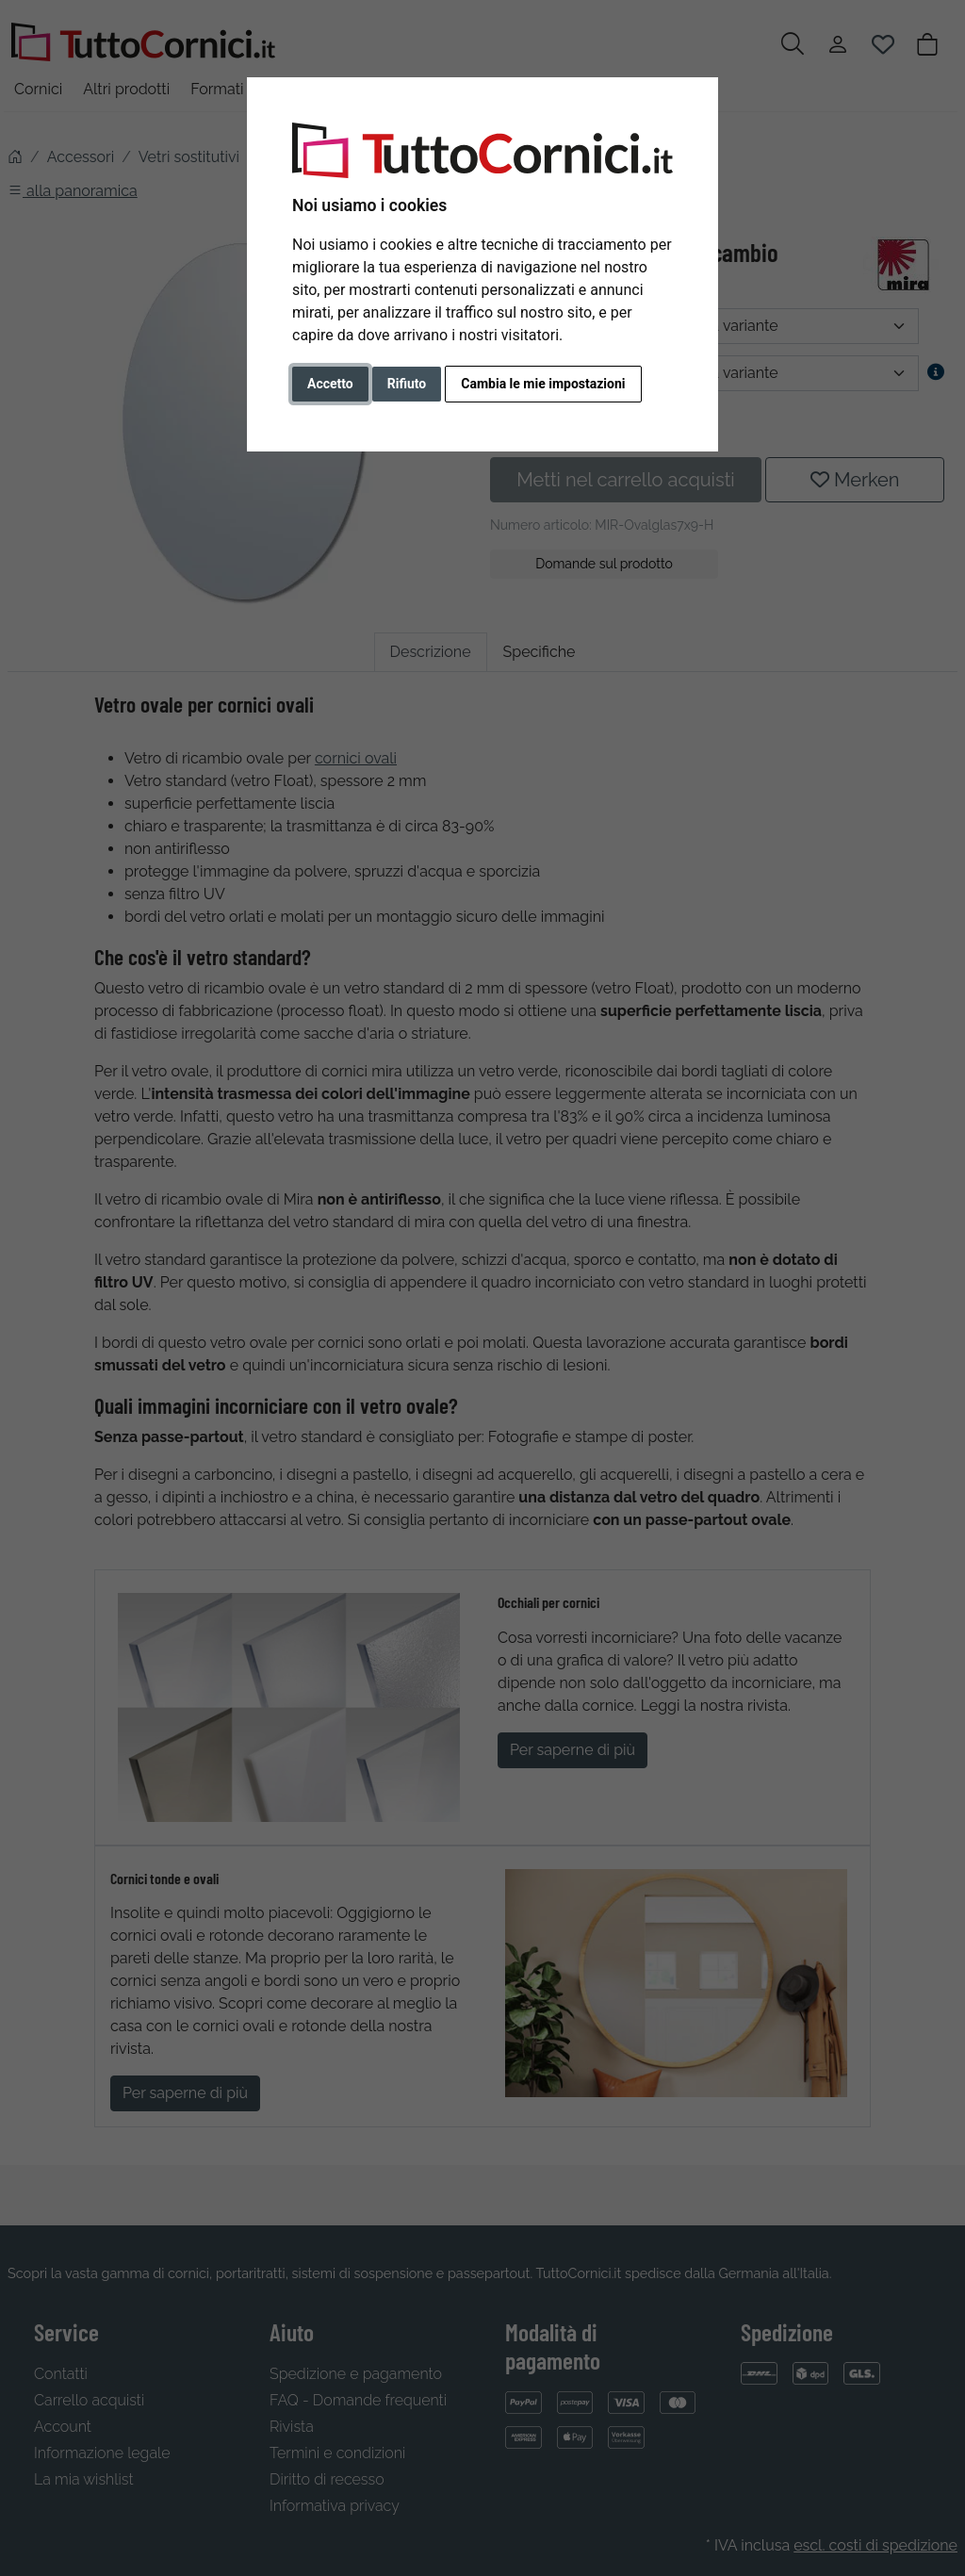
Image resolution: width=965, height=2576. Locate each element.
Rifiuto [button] (407, 383)
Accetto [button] (330, 383)
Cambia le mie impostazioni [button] (543, 383)
